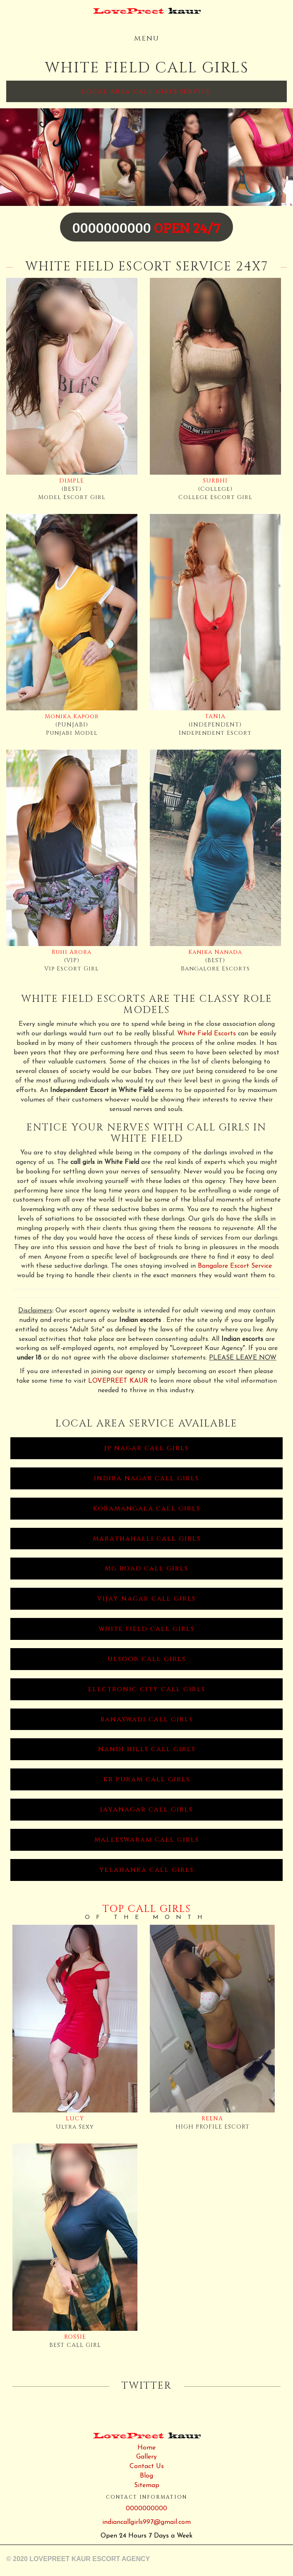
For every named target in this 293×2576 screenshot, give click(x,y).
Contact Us (147, 2466)
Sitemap (146, 2485)
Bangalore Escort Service (235, 1266)
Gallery (146, 2457)
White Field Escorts (206, 1033)
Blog (146, 2476)
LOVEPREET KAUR (118, 1381)
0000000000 (146, 2508)
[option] (146, 157)
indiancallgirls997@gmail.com (146, 2522)
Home (146, 2448)
